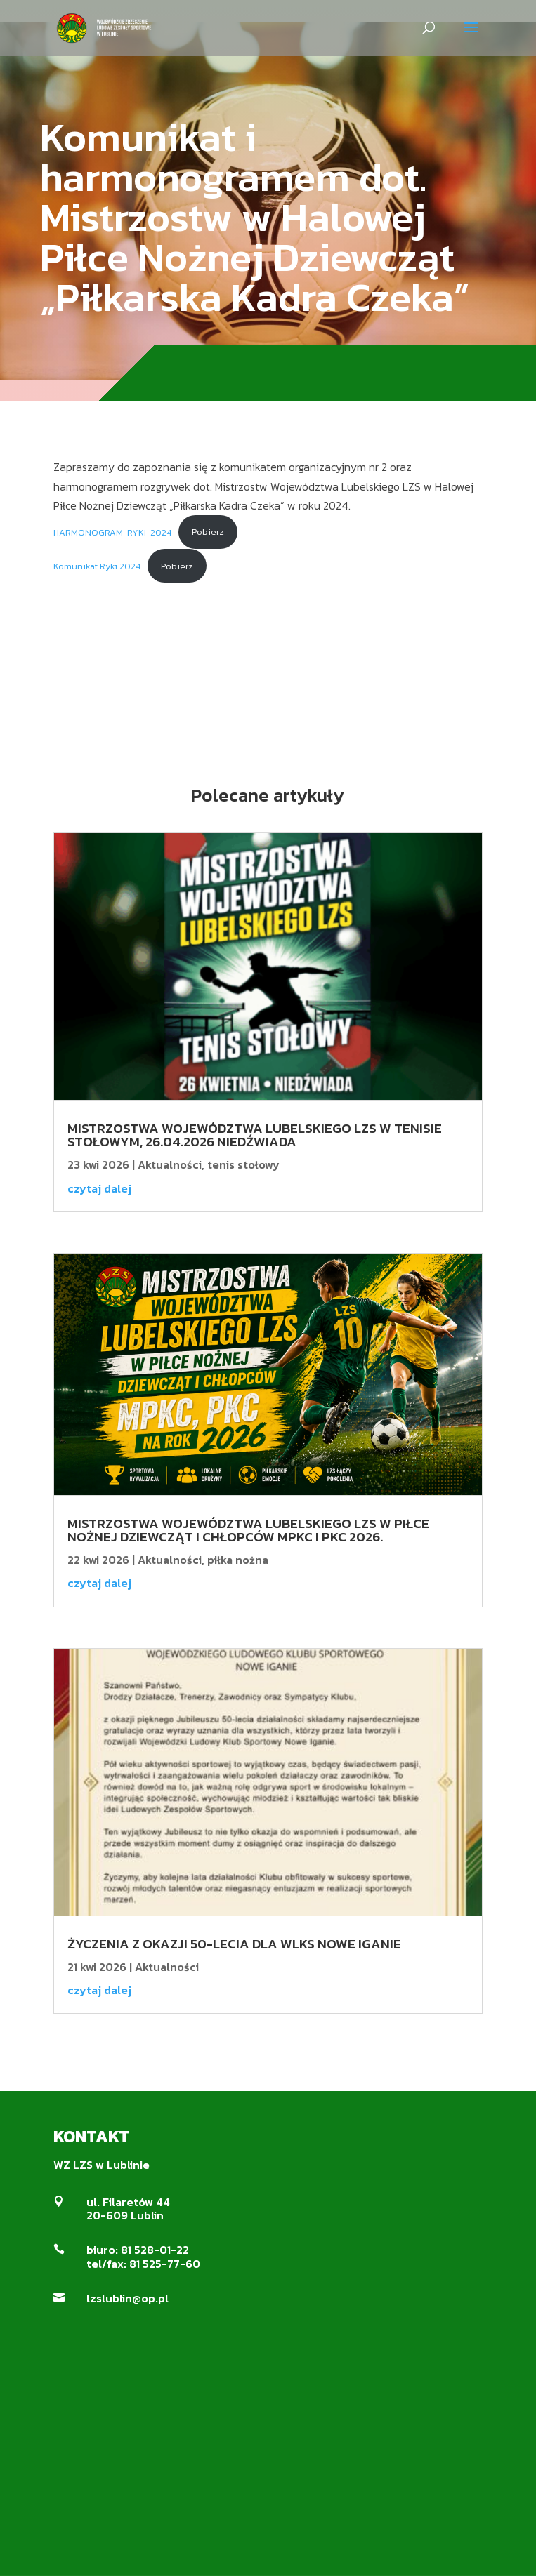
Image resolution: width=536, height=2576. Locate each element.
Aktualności (170, 1164)
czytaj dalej (99, 1188)
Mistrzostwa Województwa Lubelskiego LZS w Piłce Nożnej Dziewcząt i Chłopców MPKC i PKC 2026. (248, 1530)
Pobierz (208, 531)
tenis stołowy (243, 1164)
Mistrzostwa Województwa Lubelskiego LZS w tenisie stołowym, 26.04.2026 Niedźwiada (254, 1135)
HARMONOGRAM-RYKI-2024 (112, 531)
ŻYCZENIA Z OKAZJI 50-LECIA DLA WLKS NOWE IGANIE (234, 1944)
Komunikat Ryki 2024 (96, 566)
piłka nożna (237, 1559)
